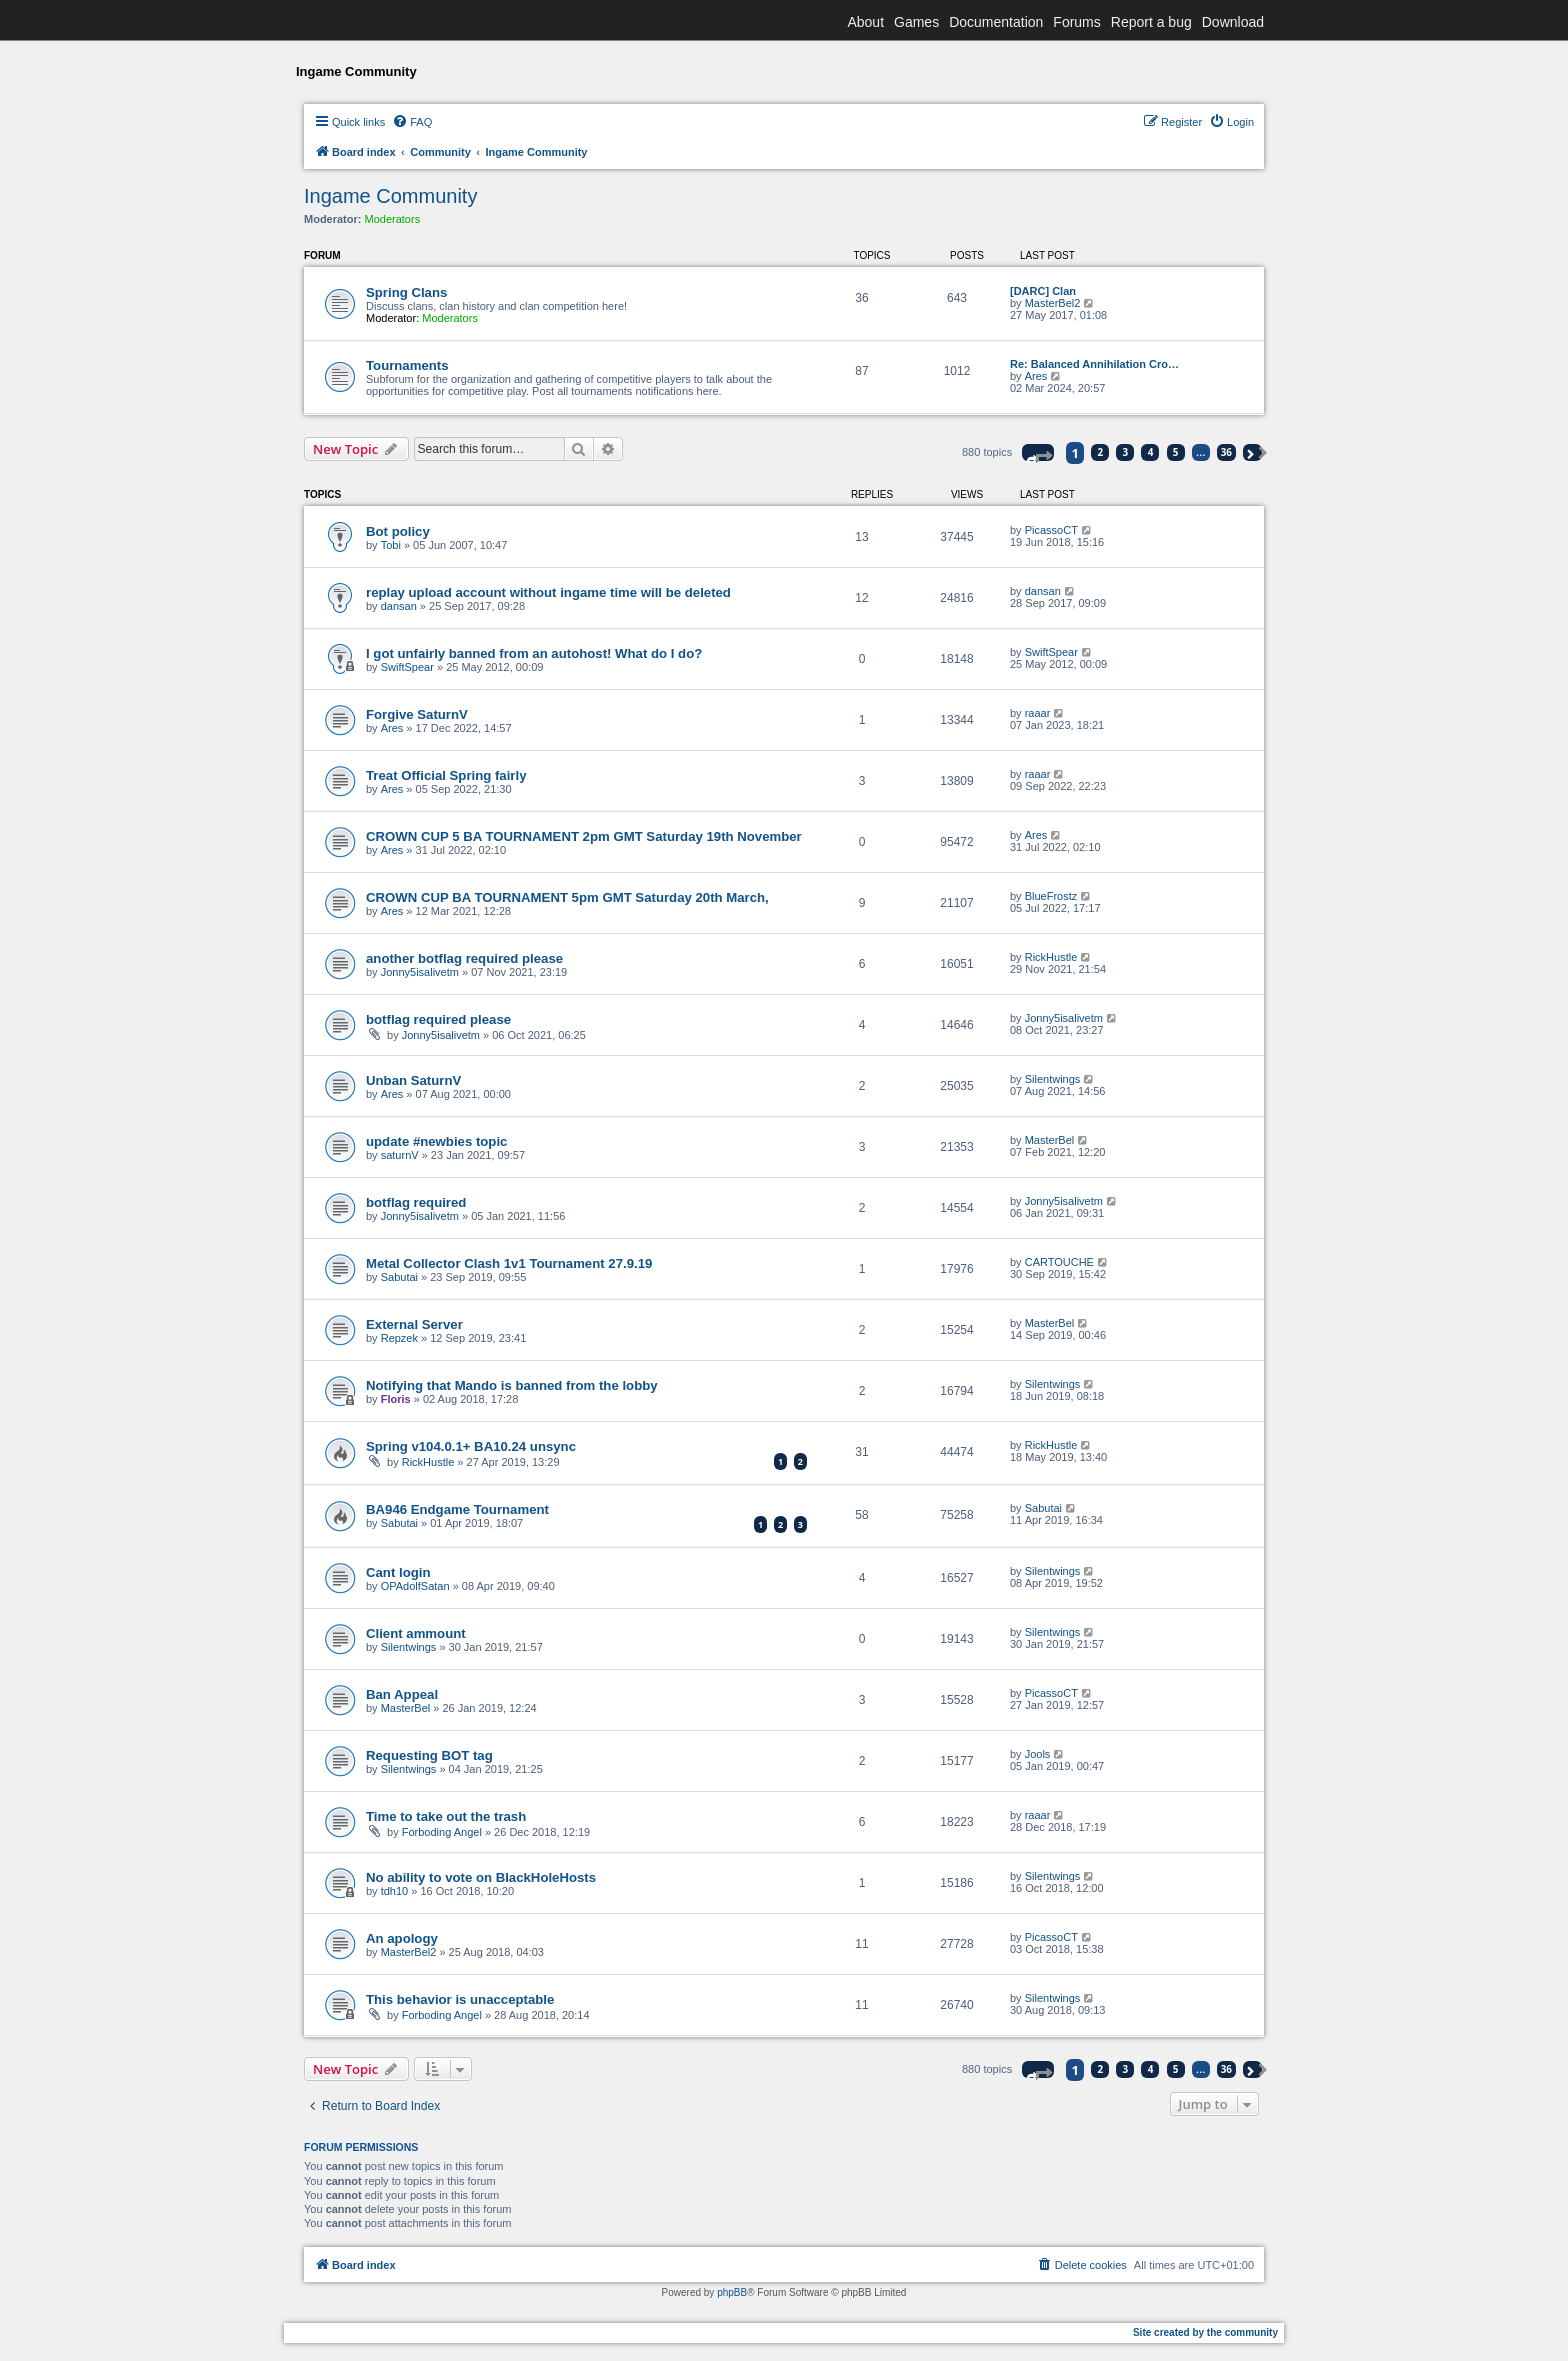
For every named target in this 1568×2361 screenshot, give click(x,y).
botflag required (416, 1202)
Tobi (391, 545)
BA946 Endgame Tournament (457, 1509)
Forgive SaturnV (417, 714)
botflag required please (438, 1019)
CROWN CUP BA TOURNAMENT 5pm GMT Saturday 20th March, (567, 897)
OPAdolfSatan (415, 1586)
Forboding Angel (442, 1832)
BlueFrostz (1051, 896)
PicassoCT (1051, 530)
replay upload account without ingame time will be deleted (548, 592)
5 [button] (1176, 452)
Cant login (398, 1572)
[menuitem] (412, 122)
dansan (399, 606)
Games (916, 22)
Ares (1036, 376)
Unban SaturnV (413, 1080)
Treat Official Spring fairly (446, 775)
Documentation (996, 22)
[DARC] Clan (1043, 291)
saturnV (400, 1155)
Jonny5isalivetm (420, 972)
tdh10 (395, 1891)
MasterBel (1050, 1140)
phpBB (732, 2292)
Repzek (399, 1338)
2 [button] (1101, 452)
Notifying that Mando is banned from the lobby (512, 1385)
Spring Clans (406, 292)
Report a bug (1151, 22)
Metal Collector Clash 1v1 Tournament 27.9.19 (509, 1263)
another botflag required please (464, 958)
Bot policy (398, 531)
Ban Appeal (402, 1694)
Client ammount (416, 1633)
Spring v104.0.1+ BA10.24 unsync (471, 1446)
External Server (414, 1324)
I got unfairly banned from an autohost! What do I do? (534, 653)
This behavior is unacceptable (460, 1999)
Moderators (393, 219)
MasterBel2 (1053, 303)
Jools (1038, 1754)
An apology (402, 1938)
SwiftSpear (407, 667)
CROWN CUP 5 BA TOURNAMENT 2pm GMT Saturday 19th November (584, 836)
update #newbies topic (436, 1141)
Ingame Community (390, 196)
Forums (1076, 22)
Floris (396, 1399)
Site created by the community (1205, 2332)
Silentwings (1053, 1079)
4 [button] (1151, 452)
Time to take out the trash (446, 1816)
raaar (1038, 713)
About (865, 22)
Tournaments (407, 365)
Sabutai (399, 1277)
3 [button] (1126, 452)
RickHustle (1051, 957)
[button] (1038, 452)
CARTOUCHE (1059, 1262)
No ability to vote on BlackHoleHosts (481, 1877)
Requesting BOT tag (429, 1755)
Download (1233, 22)
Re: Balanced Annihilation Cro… (1094, 364)
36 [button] (1226, 452)
